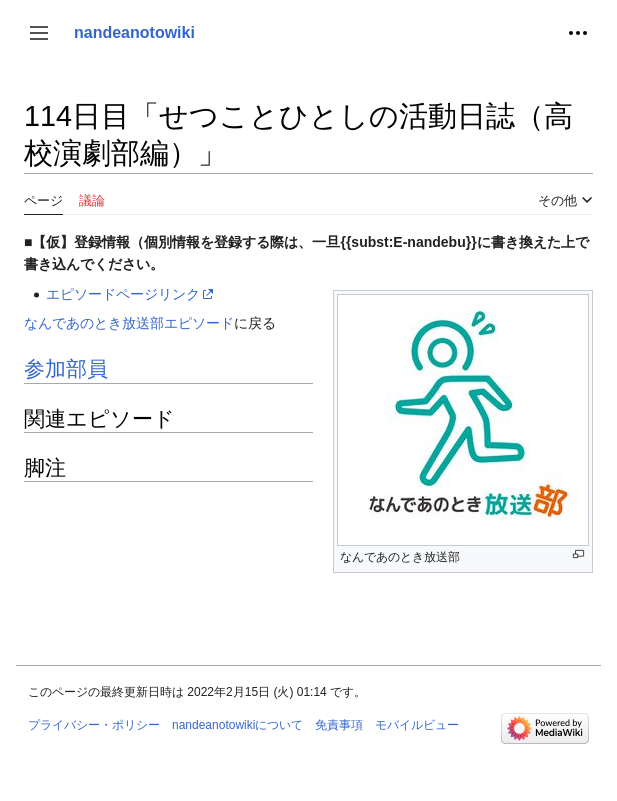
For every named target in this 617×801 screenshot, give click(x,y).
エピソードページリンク (123, 294)
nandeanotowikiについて (237, 725)
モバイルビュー (417, 725)
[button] (39, 33)
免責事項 (339, 725)
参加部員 (66, 368)
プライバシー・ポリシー (94, 725)
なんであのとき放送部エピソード (129, 323)
